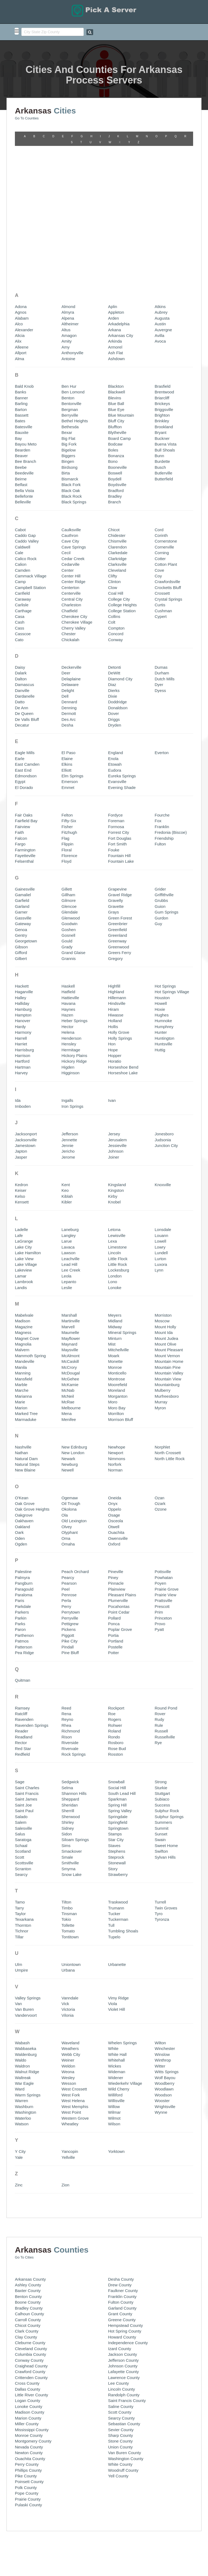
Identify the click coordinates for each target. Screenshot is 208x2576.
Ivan (112, 958)
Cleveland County (31, 2206)
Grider (160, 746)
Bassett (21, 272)
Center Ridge (73, 439)
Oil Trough (70, 1361)
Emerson (69, 639)
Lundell (161, 1110)
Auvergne (163, 187)
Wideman (116, 1929)
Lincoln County (121, 2246)
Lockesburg (118, 1128)
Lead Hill (69, 1122)
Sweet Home (166, 1703)
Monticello (117, 1230)
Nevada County (29, 2304)
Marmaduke (25, 1277)
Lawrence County (124, 2235)
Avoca (160, 199)
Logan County (27, 2258)
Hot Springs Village (172, 849)
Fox (158, 678)
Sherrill (67, 1668)
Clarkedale (118, 410)
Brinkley (162, 278)
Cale (19, 410)
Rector (21, 1600)
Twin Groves (166, 1765)
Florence (69, 713)
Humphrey (164, 884)
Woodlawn (164, 1947)
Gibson (21, 804)
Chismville (117, 399)
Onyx (113, 1361)
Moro (112, 1259)
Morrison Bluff (120, 1277)
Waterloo (23, 1975)
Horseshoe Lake (123, 930)
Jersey (114, 991)
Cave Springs (73, 404)
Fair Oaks (23, 672)
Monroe (115, 1225)
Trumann (116, 1765)
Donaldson (118, 565)
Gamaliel (23, 752)
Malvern (22, 1207)
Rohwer (115, 1583)
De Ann (21, 565)
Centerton (70, 445)
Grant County (120, 2171)
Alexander (24, 187)
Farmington (25, 707)
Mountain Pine (168, 1225)
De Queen (24, 571)
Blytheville (117, 290)
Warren (21, 1958)
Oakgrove (23, 1372)
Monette (115, 1219)
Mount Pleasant (169, 1207)
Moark (113, 1213)
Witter (160, 1923)
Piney (113, 1435)
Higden (67, 924)
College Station (122, 468)
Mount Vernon (167, 1213)
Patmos (22, 1499)
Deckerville (71, 525)
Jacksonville (26, 997)
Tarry (19, 1765)
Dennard (69, 559)
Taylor (20, 1771)
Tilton (66, 1759)
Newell (67, 1328)
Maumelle (70, 1190)
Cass (19, 485)
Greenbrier (118, 781)
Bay (18, 296)
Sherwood (70, 1674)
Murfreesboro (167, 1254)
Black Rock (71, 354)
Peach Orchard (75, 1429)
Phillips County (28, 2328)
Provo (160, 1481)
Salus (20, 1691)
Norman (115, 1328)
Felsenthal (24, 719)
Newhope (116, 1304)
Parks (20, 1481)
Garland (22, 764)
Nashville (23, 1304)
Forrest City (118, 690)
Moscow (162, 1178)
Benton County (28, 2154)
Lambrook (24, 1139)
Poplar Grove (120, 1487)
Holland (115, 878)
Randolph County (123, 2252)
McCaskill (70, 1219)
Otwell (113, 1384)
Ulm (18, 1822)
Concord (115, 491)
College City (119, 456)
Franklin (162, 684)
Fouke (113, 707)
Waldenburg (26, 1912)
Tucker (114, 1771)
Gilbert (21, 816)
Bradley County (29, 2165)
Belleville (23, 359)
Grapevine (117, 746)
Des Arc (68, 577)
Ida (18, 958)
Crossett (162, 451)
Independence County (128, 2200)
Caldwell (22, 404)
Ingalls (67, 958)
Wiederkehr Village (125, 1941)
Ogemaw (69, 1355)
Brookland (164, 284)
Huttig (160, 907)
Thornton (23, 1783)
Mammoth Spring (30, 1213)
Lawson (68, 1110)
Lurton (160, 1116)
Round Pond (166, 1565)
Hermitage (70, 907)
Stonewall (117, 1720)
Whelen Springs (122, 1900)
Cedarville (70, 422)
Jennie (67, 1003)
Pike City (69, 1499)
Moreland (116, 1248)
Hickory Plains (74, 913)
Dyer (159, 542)
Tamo (20, 1759)
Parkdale (23, 1464)
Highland (116, 849)
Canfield (22, 451)
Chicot (114, 387)
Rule (159, 1583)
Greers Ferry (119, 810)
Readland (23, 1594)
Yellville (68, 2015)
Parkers (22, 1470)
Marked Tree (26, 1271)
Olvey (66, 1384)
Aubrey (161, 170)
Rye (158, 1600)
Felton (67, 672)
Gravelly (115, 758)
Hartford (22, 919)
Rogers (114, 1577)
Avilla (159, 193)
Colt (111, 480)
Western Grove (75, 1975)
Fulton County (120, 2160)
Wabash (22, 1900)
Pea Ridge (24, 1510)
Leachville (70, 1116)
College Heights (122, 462)
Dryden (114, 582)
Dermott (68, 571)
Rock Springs (73, 1612)
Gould (66, 799)
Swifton (161, 1709)
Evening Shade (122, 645)
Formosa (116, 684)
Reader (21, 1589)
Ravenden (24, 1577)
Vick (65, 1861)
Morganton (118, 1254)
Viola (112, 1861)
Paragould (24, 1446)
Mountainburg (167, 1242)
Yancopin (69, 2009)
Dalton (21, 536)
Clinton (114, 439)
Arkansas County (30, 2137)
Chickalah (70, 497)
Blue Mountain (121, 272)
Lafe (19, 1093)
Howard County (122, 2194)
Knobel (114, 1060)
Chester (68, 491)
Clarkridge (117, 416)
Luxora (161, 1122)
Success (162, 1662)
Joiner (113, 1014)
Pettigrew (70, 1481)
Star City (116, 1697)
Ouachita (116, 1390)
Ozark (160, 1361)
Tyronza (162, 1777)
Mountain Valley (169, 1230)
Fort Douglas (119, 696)
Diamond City (120, 536)
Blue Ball (116, 261)
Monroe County (29, 2293)
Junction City (166, 1003)
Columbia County (30, 2212)
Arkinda (115, 199)
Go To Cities (24, 2115)
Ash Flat (115, 210)
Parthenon (24, 1493)
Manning (23, 1230)
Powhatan (164, 1435)
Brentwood (164, 249)
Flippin (67, 701)
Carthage (23, 468)
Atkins (160, 164)
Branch (114, 359)
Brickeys (162, 261)
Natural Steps (27, 1322)
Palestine (23, 1429)
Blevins (114, 255)
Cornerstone (166, 399)
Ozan (159, 1355)
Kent (65, 1042)
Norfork (114, 1322)
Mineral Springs (122, 1190)
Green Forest (120, 775)
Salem (21, 1680)
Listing (115, 2496)
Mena (66, 1271)
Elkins (66, 622)
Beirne (21, 336)
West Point (71, 1970)
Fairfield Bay (26, 678)
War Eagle (24, 1941)
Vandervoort (26, 1873)
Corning (162, 410)
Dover (113, 571)
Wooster (162, 1958)
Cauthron (69, 393)
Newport (115, 1310)
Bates (20, 278)
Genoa (21, 787)
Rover (160, 1571)
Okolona (69, 1367)
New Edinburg (74, 1304)
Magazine (23, 1184)
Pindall (67, 1504)
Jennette (69, 997)
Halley (20, 855)
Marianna (23, 1254)
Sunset (161, 1691)
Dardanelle (25, 553)
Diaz (112, 542)
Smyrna (68, 1726)
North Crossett (168, 1310)
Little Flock (118, 1116)
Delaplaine (71, 536)
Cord (159, 387)
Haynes (68, 867)
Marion (21, 1265)
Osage (114, 1372)
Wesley (68, 1935)
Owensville (118, 1396)
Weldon (68, 1923)
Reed (66, 1565)
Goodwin (69, 781)
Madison (22, 1178)
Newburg (69, 1322)
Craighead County (31, 2223)
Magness (23, 1190)
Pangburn (23, 1440)
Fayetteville (25, 713)
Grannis (68, 816)
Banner (21, 255)
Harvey (21, 930)
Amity (66, 199)
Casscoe (23, 491)
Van (18, 1861)
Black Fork (71, 342)
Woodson (163, 1952)
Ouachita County (30, 2316)
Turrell (160, 1759)
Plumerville (118, 1458)
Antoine (68, 216)
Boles (113, 307)
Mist (112, 1201)
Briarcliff (162, 255)
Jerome (68, 1014)
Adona (21, 164)
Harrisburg (24, 907)
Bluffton (115, 284)
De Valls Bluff (27, 577)
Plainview (116, 1446)
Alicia (20, 193)
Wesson (68, 1941)
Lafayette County (123, 2229)
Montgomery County (33, 2299)
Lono (112, 1139)
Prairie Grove (166, 1446)
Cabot (20, 387)
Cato (19, 497)
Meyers (114, 1172)
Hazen (67, 872)
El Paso (68, 610)
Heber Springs (74, 878)
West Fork (70, 1952)
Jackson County (122, 2212)
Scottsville (24, 1720)
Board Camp (119, 296)
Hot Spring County (124, 2189)
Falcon (21, 696)
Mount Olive (165, 1201)
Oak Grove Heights (32, 1367)
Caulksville (71, 387)
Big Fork (69, 301)
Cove (159, 428)
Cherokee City (74, 474)
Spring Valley (120, 1668)
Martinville (70, 1178)
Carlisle (21, 462)
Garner (21, 770)
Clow (112, 445)
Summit (161, 1686)
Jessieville (117, 1003)
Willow (114, 1964)
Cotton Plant (166, 422)
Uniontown (71, 1822)
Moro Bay (116, 1265)
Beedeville (24, 331)
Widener (115, 1935)
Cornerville (164, 404)
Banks (20, 249)
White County (120, 2322)
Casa (19, 474)
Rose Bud (117, 1606)
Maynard (69, 1201)
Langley (68, 1093)
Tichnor (21, 1789)
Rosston (115, 1612)
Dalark (21, 530)
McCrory (69, 1225)
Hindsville (116, 861)
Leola (66, 1133)
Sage (19, 1639)
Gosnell (68, 793)
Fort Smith (117, 701)
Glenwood (70, 775)
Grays (113, 770)
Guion (160, 764)
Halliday (22, 861)
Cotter (160, 416)
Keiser (21, 1048)
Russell (161, 1589)
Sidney (67, 1686)
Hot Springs (165, 843)
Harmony (23, 890)
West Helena (73, 1958)
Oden (20, 1396)
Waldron (22, 1923)
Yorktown (116, 2009)
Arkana (114, 187)
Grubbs (161, 758)
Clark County (26, 2189)
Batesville (23, 284)
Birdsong (69, 325)
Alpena (67, 175)
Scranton (23, 1726)
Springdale (118, 1674)
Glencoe (69, 764)
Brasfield (162, 244)
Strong (161, 1639)
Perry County (27, 2322)
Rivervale (70, 1606)
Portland (115, 1499)
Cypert (161, 474)
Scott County (119, 2270)
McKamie (70, 1242)
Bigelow (68, 307)
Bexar (66, 290)
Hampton (23, 872)
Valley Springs (28, 1855)
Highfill (114, 843)
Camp (20, 439)
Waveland (70, 1900)
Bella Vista (24, 348)
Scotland (23, 1709)
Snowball (116, 1639)
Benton (67, 255)
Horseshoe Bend (123, 924)
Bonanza (116, 313)
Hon (112, 901)
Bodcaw (115, 301)
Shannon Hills (74, 1651)
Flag (65, 696)
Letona (114, 1087)
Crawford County (30, 2229)
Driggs (114, 577)
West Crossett (74, 1947)
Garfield (22, 758)
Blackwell (116, 249)
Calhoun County (29, 2171)
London (115, 1133)
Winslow (162, 1912)
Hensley (68, 901)
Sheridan (69, 1662)
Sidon (66, 1691)
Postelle (115, 1504)
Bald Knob (24, 244)
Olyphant (69, 1390)
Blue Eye (116, 267)
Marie (20, 1259)
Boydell (114, 336)
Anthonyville (72, 210)
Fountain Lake (121, 719)
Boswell (115, 331)
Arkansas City (120, 193)
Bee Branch (25, 319)
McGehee (70, 1236)
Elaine (67, 616)
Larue (66, 1099)
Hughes (162, 872)
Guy (158, 781)
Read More (17, 2512)
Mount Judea (166, 1196)
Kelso (20, 1054)
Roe (112, 1571)
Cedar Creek (72, 416)
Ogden (21, 1401)
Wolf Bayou (165, 1935)
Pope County (26, 2351)
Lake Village (26, 1122)
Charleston (71, 462)
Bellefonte (24, 354)
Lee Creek (70, 1128)
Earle (19, 616)
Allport (21, 210)
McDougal (70, 1230)
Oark (19, 1390)
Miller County (27, 2281)
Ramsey (22, 1565)
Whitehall (116, 1918)
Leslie (66, 1145)
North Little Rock (170, 1316)
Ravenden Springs (31, 1583)
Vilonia (67, 1873)
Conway (115, 497)
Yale (19, 2015)
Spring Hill (117, 1662)
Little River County (31, 2252)
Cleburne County (30, 2200)
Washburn (24, 1964)
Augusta (162, 175)
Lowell (160, 1099)
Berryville (69, 272)
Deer (65, 530)
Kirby (112, 1054)
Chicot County (27, 2183)
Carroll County (28, 2177)
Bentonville (71, 261)
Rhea (66, 1583)
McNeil (67, 1254)
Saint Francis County (127, 2258)
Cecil (65, 410)
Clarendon (117, 404)
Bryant (160, 290)
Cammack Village (30, 433)
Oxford (114, 1401)
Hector (67, 884)
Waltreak (23, 1935)
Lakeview (23, 1128)
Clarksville (117, 422)
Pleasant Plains (122, 1452)
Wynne (161, 1970)
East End (23, 627)
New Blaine (25, 1328)
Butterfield (164, 336)
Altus (65, 187)
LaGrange (24, 1099)
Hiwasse (115, 872)
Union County (120, 2304)
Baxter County (28, 2148)
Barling (21, 261)
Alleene (21, 204)
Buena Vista (166, 301)
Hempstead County (125, 2183)
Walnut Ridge (27, 1929)
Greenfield (117, 787)
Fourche (162, 672)
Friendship (164, 696)
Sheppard (70, 1657)
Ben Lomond (72, 249)
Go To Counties (27, 115)
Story (113, 1726)
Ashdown (116, 216)
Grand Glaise (73, 810)
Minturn (115, 1196)
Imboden (23, 964)
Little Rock (117, 1122)
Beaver (21, 313)
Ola (64, 1372)
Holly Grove (118, 890)
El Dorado (24, 645)
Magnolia (23, 1201)
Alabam (22, 175)
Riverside (70, 1600)
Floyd (66, 719)
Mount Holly (165, 1184)
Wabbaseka (25, 1906)
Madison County (29, 2270)
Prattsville (163, 1458)
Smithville (70, 1720)
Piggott (67, 1493)
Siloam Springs (75, 1697)
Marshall (69, 1172)
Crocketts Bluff (168, 445)
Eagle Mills (25, 610)
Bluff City (116, 278)
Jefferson (69, 991)
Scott (19, 1714)
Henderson (71, 896)
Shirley (67, 1680)
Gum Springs (166, 770)
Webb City (70, 1912)
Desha (67, 582)
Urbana (68, 1828)
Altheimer (70, 181)
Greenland (117, 793)
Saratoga (23, 1697)
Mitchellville (118, 1207)
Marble (21, 1242)
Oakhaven (24, 1378)
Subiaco (162, 1657)
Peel (65, 1446)
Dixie (112, 553)
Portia (113, 1493)
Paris (19, 1458)
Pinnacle (116, 1440)
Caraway (23, 456)
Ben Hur (68, 244)
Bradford (116, 348)
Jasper (21, 1014)
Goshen (68, 787)
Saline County (120, 2264)
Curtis (160, 462)
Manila (21, 1225)
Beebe (21, 325)
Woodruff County (123, 2328)
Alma (19, 216)
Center (67, 428)
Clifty (112, 433)
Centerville (71, 451)
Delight (67, 548)
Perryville (69, 1475)
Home (114, 2486)
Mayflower (70, 1196)
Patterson (23, 1504)
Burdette (162, 319)
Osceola (115, 1378)
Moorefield (117, 1242)
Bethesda (70, 284)
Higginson (70, 930)
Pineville (115, 1429)
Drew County (120, 2142)
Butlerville (163, 331)
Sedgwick (70, 1639)
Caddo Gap (25, 393)
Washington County (125, 2316)
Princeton (163, 1475)
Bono (113, 319)
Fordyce (115, 672)
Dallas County (27, 2246)
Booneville (117, 325)
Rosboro (115, 1600)
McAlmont (70, 1213)
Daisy (20, 525)
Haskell (68, 843)
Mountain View (168, 1236)
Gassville (23, 775)
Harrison (22, 913)
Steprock (116, 1714)
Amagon (69, 193)
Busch (160, 325)
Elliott (66, 627)
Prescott (162, 1464)
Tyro (158, 1771)
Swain (160, 1697)
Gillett (66, 746)
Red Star (23, 1606)
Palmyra (22, 1435)
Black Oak (70, 348)
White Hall (117, 1912)
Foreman (116, 678)
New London (72, 1310)
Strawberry (118, 1732)
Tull (111, 1783)
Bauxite (21, 290)
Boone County (28, 2160)
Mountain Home (169, 1219)
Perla (66, 1458)
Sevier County (121, 2287)
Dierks (114, 548)
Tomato (68, 1789)
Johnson (115, 1009)
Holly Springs (120, 896)
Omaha (68, 1401)
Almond (68, 164)
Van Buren (24, 1867)
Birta (65, 331)
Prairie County (28, 2356)
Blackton (116, 244)
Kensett (22, 1060)
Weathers (70, 1906)
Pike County (26, 2333)
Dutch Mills (164, 536)
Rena (66, 1571)
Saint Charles (27, 1645)
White (113, 1906)
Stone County (120, 2299)
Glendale (69, 770)
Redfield (22, 1612)
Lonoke (114, 1145)
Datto (20, 559)
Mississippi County (31, 2287)
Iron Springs (72, 964)
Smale (67, 1714)
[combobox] (52, 32)
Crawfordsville (167, 439)
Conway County (29, 2218)
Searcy (21, 1732)
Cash (19, 480)
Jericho (67, 1009)
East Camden (27, 622)
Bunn (159, 313)
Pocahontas (118, 1464)
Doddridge (117, 559)
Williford (115, 1952)
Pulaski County (28, 2362)
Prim (159, 1470)
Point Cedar (118, 1470)
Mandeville (24, 1219)
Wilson (114, 1981)
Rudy (159, 1577)
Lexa (112, 1099)
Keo (65, 1048)
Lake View (24, 1116)
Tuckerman (118, 1777)
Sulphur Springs (169, 1674)
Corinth (161, 393)
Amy (65, 204)
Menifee (68, 1277)
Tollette (67, 1783)
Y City (20, 2009)
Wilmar (114, 1970)
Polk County (26, 2345)
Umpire (21, 1828)
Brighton (162, 272)
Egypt (20, 639)
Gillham (68, 752)
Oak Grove (25, 1361)
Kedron (21, 1042)
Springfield (117, 1680)
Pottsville (163, 1429)
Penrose (69, 1452)
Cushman (163, 468)
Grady (67, 804)
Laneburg (70, 1087)
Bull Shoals (165, 307)
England (115, 610)
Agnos (21, 170)
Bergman (69, 267)
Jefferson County (123, 2218)
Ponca (114, 1481)
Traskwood (118, 1759)
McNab (67, 1248)
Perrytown (70, 1470)
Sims (65, 1703)
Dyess (160, 548)
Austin (160, 181)
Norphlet (162, 1304)
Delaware (70, 542)
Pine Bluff (70, 1510)
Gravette (116, 764)
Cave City (70, 399)
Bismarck (69, 336)
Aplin (112, 164)
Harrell (21, 896)
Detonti (114, 525)
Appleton (116, 170)
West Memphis (74, 1964)
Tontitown (70, 1794)
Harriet (21, 901)
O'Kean (21, 1355)
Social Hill (117, 1645)
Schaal (21, 1703)
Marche (21, 1248)
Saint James (26, 1657)
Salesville (23, 1686)
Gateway (23, 781)
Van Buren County (124, 2310)
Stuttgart (162, 1651)
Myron (160, 1265)
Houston (162, 855)
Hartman (23, 924)
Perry (66, 1464)
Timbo (67, 1765)
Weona (67, 1929)
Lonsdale (163, 1087)
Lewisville (116, 1093)
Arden (113, 175)
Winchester (165, 1906)
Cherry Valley (73, 485)
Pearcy (67, 1435)
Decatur (22, 582)
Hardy (20, 884)
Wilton (160, 1900)
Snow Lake (71, 1732)
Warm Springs (27, 1952)
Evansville (117, 639)
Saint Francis (27, 1651)
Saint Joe (23, 1662)
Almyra (67, 170)
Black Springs (73, 359)
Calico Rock (26, 416)
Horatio (114, 919)
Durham (162, 530)
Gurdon (161, 775)
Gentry (21, 793)
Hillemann (117, 855)
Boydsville (117, 342)
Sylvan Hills (165, 1714)
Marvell (67, 1184)
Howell (161, 861)
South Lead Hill (122, 1651)
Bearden (22, 307)
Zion (65, 2042)
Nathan (21, 1310)
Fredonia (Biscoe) (171, 690)
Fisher (67, 684)
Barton (21, 267)
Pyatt (159, 1487)
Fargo (20, 701)
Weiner (67, 1918)
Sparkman (117, 1657)
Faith (19, 690)
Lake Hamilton (28, 1110)
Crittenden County (31, 2235)
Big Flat (68, 296)
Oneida (114, 1355)
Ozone (161, 1367)
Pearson (69, 1440)
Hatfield (68, 849)
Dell (65, 553)
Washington (25, 1970)
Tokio (66, 1777)
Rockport (116, 1565)
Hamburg (23, 867)
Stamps (115, 1691)
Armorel (115, 204)
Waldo (20, 1918)
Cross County (27, 2241)
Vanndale (69, 1855)
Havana (68, 861)
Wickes (114, 1923)
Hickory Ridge (74, 919)
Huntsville (163, 901)
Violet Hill (116, 1867)
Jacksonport (26, 991)
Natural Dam (26, 1316)
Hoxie (160, 867)
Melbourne (71, 1265)
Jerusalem (117, 997)
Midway (115, 1184)
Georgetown (26, 799)
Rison (66, 1594)
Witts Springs (166, 1929)
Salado (21, 1674)
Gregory (115, 816)
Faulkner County (123, 2148)
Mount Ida (164, 1190)
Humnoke (163, 878)
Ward (19, 1947)
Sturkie (161, 1645)
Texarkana (24, 1777)
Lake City (23, 1104)
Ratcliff (21, 1571)
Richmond (70, 1589)
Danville (22, 548)
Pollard (114, 1475)
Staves (114, 1703)
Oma (65, 1396)
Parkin (21, 1475)
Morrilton (116, 1271)
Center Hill (70, 433)
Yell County (118, 2333)
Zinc (18, 2042)
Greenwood (118, 804)
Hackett (22, 843)
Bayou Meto (26, 301)
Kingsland (117, 1042)
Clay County (26, 2194)
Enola (113, 616)
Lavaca (67, 1104)
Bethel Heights (74, 278)
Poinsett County (29, 2339)
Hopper (114, 913)
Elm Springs (72, 633)
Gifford (21, 810)
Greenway (117, 799)
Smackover (71, 1709)
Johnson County (122, 2223)
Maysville (69, 1207)
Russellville (165, 1594)
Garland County (122, 2165)
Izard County (119, 2206)
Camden (22, 428)
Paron (20, 1487)
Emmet (67, 645)
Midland (115, 1178)
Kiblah (67, 1054)
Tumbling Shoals (123, 1789)
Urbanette (117, 1822)
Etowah (115, 622)
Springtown (118, 1686)
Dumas (161, 525)
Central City (72, 456)
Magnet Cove (27, 1196)
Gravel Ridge (120, 752)
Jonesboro (164, 991)
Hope (113, 907)
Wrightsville (165, 1964)
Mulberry (162, 1248)
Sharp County (120, 2293)
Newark (68, 1316)
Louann (161, 1093)
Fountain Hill (119, 713)
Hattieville (70, 855)
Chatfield (69, 468)
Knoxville (163, 1042)
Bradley (115, 354)
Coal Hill (115, 451)
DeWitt (114, 530)
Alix (18, 199)
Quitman (22, 1538)
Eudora (114, 627)
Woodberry (164, 1941)
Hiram (113, 867)
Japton (21, 1009)
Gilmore (68, 758)
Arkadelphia (118, 181)
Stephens (116, 1709)
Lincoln (114, 1110)
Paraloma (23, 1452)
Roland (114, 1589)
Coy (158, 433)
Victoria (68, 1867)
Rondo (114, 1594)
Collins (114, 474)
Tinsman (69, 1771)
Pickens (68, 1487)
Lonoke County (28, 2264)
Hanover (22, 878)
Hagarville (24, 849)
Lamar (21, 1133)
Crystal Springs (168, 456)
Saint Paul (24, 1668)
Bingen (67, 319)
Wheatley (70, 1981)
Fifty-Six (68, 678)
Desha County (121, 2137)
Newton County (29, 2310)
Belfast (21, 342)
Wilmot (114, 1975)
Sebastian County (124, 2281)
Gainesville (25, 746)
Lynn (159, 1128)
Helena (67, 890)
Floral (66, 707)
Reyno (67, 1577)
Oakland (22, 1384)
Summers (163, 1680)
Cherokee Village (76, 480)
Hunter (161, 890)
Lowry (160, 1104)
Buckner (162, 296)
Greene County (122, 2177)
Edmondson (26, 633)
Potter (113, 1510)
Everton (162, 610)
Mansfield (23, 1236)
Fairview (22, 684)
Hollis (113, 884)
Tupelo (114, 1794)
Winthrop (163, 1918)
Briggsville (164, 267)
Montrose (116, 1236)
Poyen (160, 1440)
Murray (161, 1259)
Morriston (163, 1172)
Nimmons (116, 1316)
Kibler (66, 1060)
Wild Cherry (118, 1947)
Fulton (160, 701)
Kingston (116, 1048)
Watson (21, 1981)
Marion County (28, 2275)
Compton (116, 485)
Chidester (116, 393)
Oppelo (114, 1367)
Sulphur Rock (167, 1668)
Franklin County (122, 2154)
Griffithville (164, 752)
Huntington (164, 896)
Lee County (118, 2241)
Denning (69, 565)
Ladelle (21, 1087)
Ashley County (28, 2142)
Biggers (68, 313)
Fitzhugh (69, 690)
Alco (19, 181)
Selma (67, 1645)
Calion (21, 422)
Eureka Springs (122, 633)
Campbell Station (30, 445)
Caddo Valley (27, 399)
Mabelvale (24, 1172)
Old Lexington (74, 1378)
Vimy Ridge (118, 1855)
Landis (21, 1145)
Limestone (117, 1104)
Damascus (24, 542)
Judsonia (163, 997)
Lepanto (68, 1139)
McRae (67, 1259)
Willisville (116, 1958)
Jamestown (25, 1003)
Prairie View (165, 1452)
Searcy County (121, 2275)
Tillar (19, 1794)
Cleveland (117, 428)
